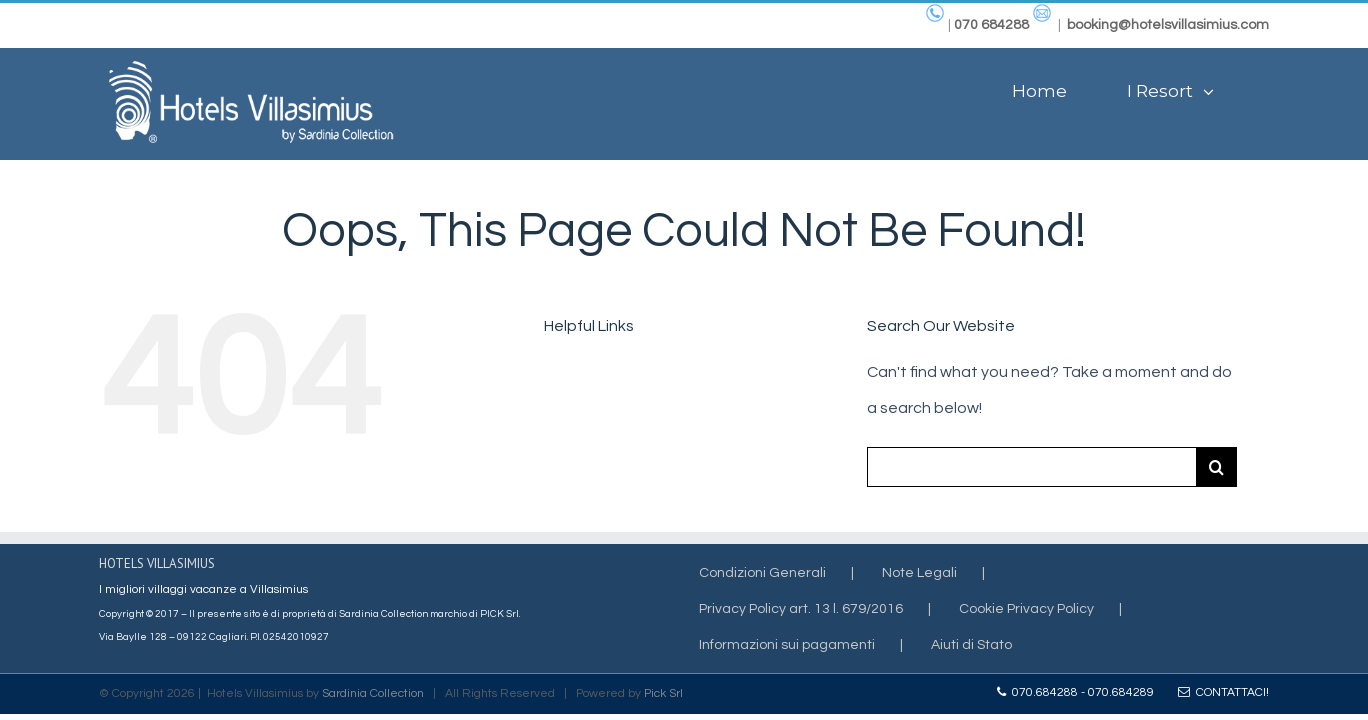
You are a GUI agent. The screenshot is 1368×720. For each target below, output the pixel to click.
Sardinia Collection (373, 693)
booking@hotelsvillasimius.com (1168, 25)
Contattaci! (1223, 692)
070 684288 (991, 25)
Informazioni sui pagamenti (787, 645)
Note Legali (919, 573)
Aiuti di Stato (971, 645)
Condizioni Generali (762, 573)
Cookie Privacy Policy (1026, 609)
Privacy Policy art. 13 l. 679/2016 (801, 609)
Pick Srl (663, 693)
